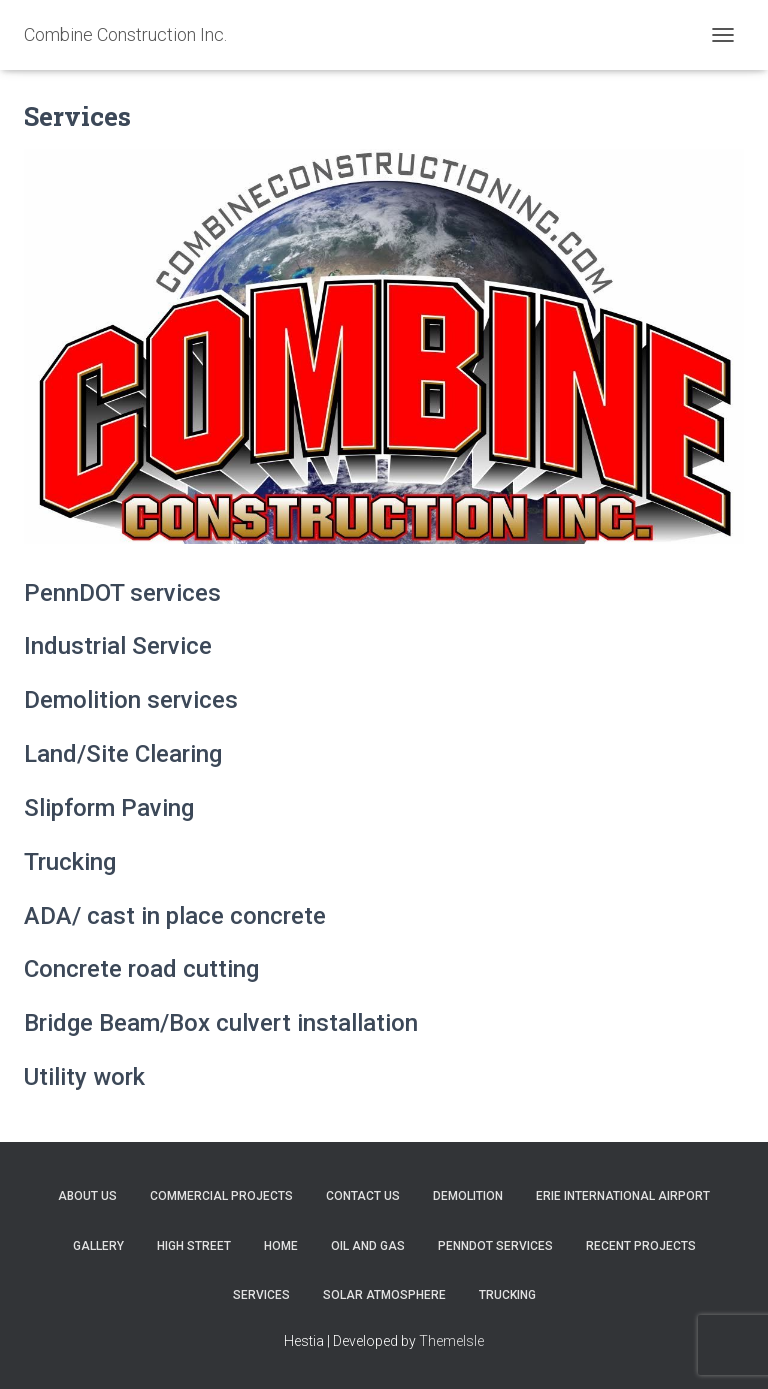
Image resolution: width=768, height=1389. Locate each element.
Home (281, 1246)
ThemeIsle (451, 1341)
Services (261, 1295)
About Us (87, 1196)
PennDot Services (495, 1246)
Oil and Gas (368, 1246)
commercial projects (221, 1196)
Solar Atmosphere (384, 1295)
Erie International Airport (623, 1196)
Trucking (507, 1295)
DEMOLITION (468, 1196)
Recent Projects (641, 1246)
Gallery (98, 1246)
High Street (194, 1246)
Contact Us (363, 1196)
